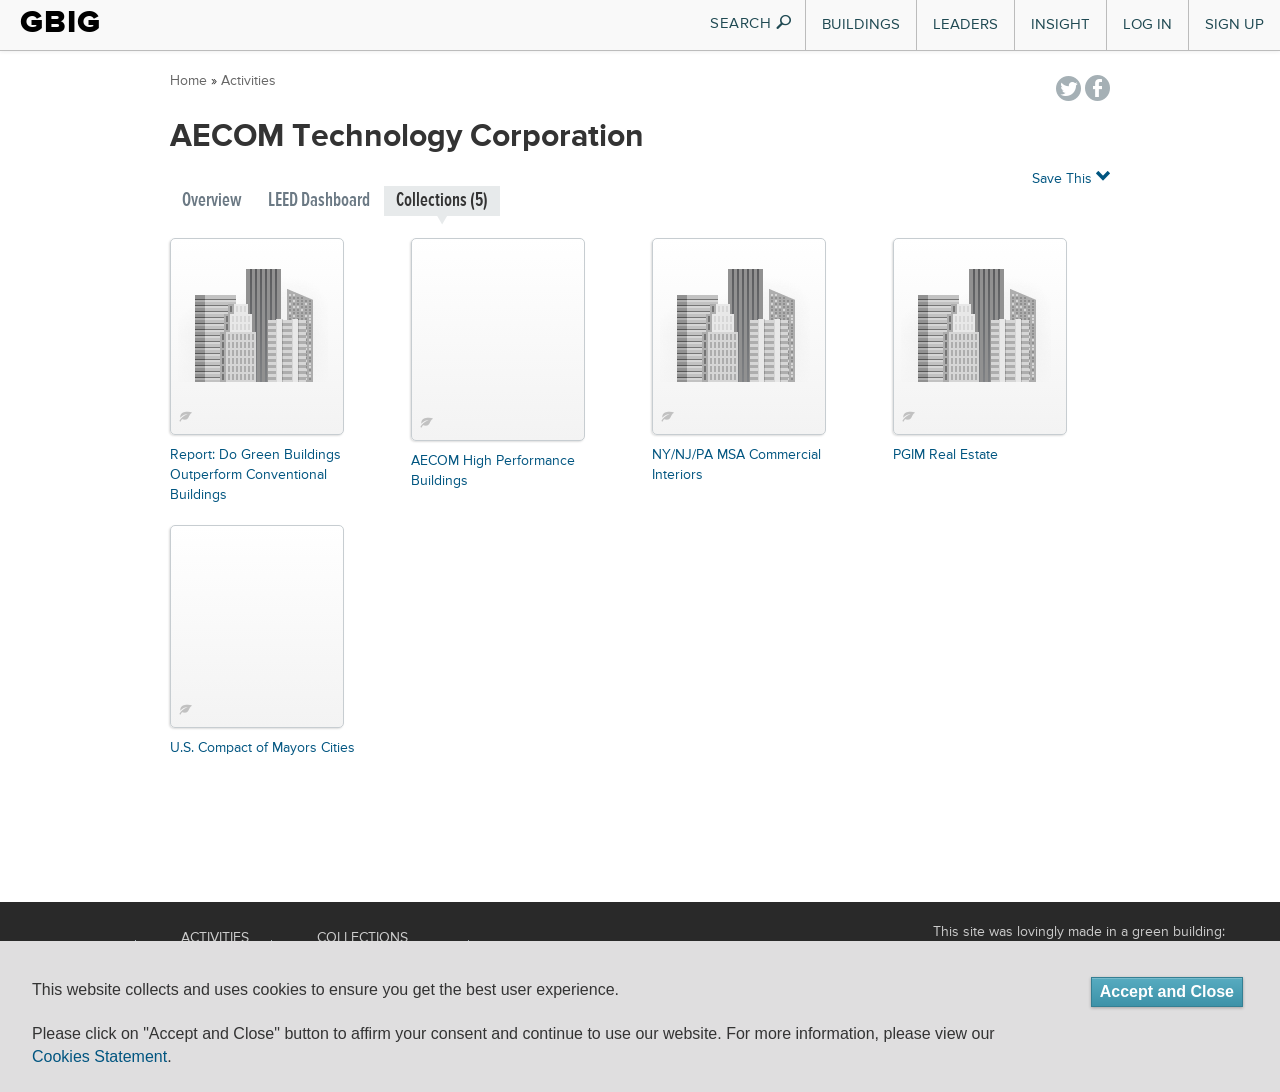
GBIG (60, 22)
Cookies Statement (99, 1056)
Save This (1071, 177)
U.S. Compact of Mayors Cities (262, 748)
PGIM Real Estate (945, 455)
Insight (1060, 24)
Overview (212, 200)
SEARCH (751, 23)
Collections (362, 938)
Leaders (965, 24)
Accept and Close (1167, 991)
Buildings (861, 24)
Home (188, 81)
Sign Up (1234, 24)
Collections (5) (442, 200)
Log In (1147, 24)
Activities (248, 81)
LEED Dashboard (319, 200)
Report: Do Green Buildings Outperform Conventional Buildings (255, 475)
